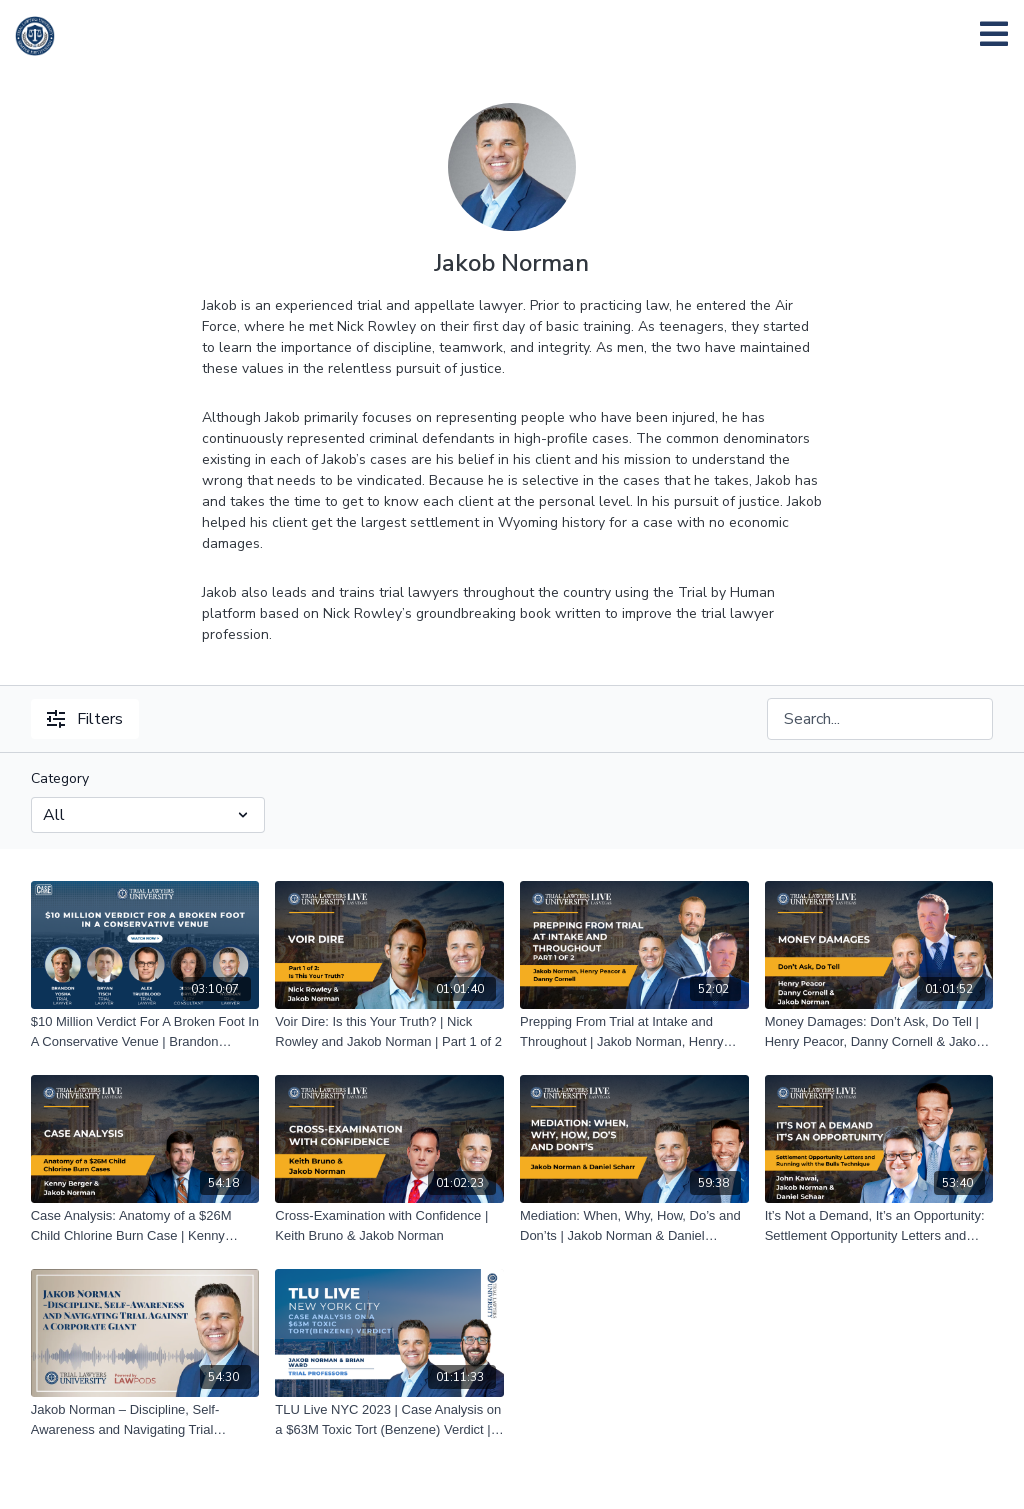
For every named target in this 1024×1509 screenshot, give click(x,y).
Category (60, 778)
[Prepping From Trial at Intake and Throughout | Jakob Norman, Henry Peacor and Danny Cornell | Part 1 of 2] (634, 1031)
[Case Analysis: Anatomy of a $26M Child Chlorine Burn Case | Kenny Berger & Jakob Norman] (145, 1225)
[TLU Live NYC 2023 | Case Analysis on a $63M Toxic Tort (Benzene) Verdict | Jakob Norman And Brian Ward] (389, 1419)
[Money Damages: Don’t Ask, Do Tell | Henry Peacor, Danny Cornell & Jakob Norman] (879, 1031)
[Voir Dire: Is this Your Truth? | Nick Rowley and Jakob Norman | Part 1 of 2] (389, 1031)
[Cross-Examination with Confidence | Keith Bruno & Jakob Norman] (389, 1225)
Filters (85, 719)
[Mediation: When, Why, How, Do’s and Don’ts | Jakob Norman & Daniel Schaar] (634, 1225)
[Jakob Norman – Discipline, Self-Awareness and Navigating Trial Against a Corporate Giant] (145, 1419)
